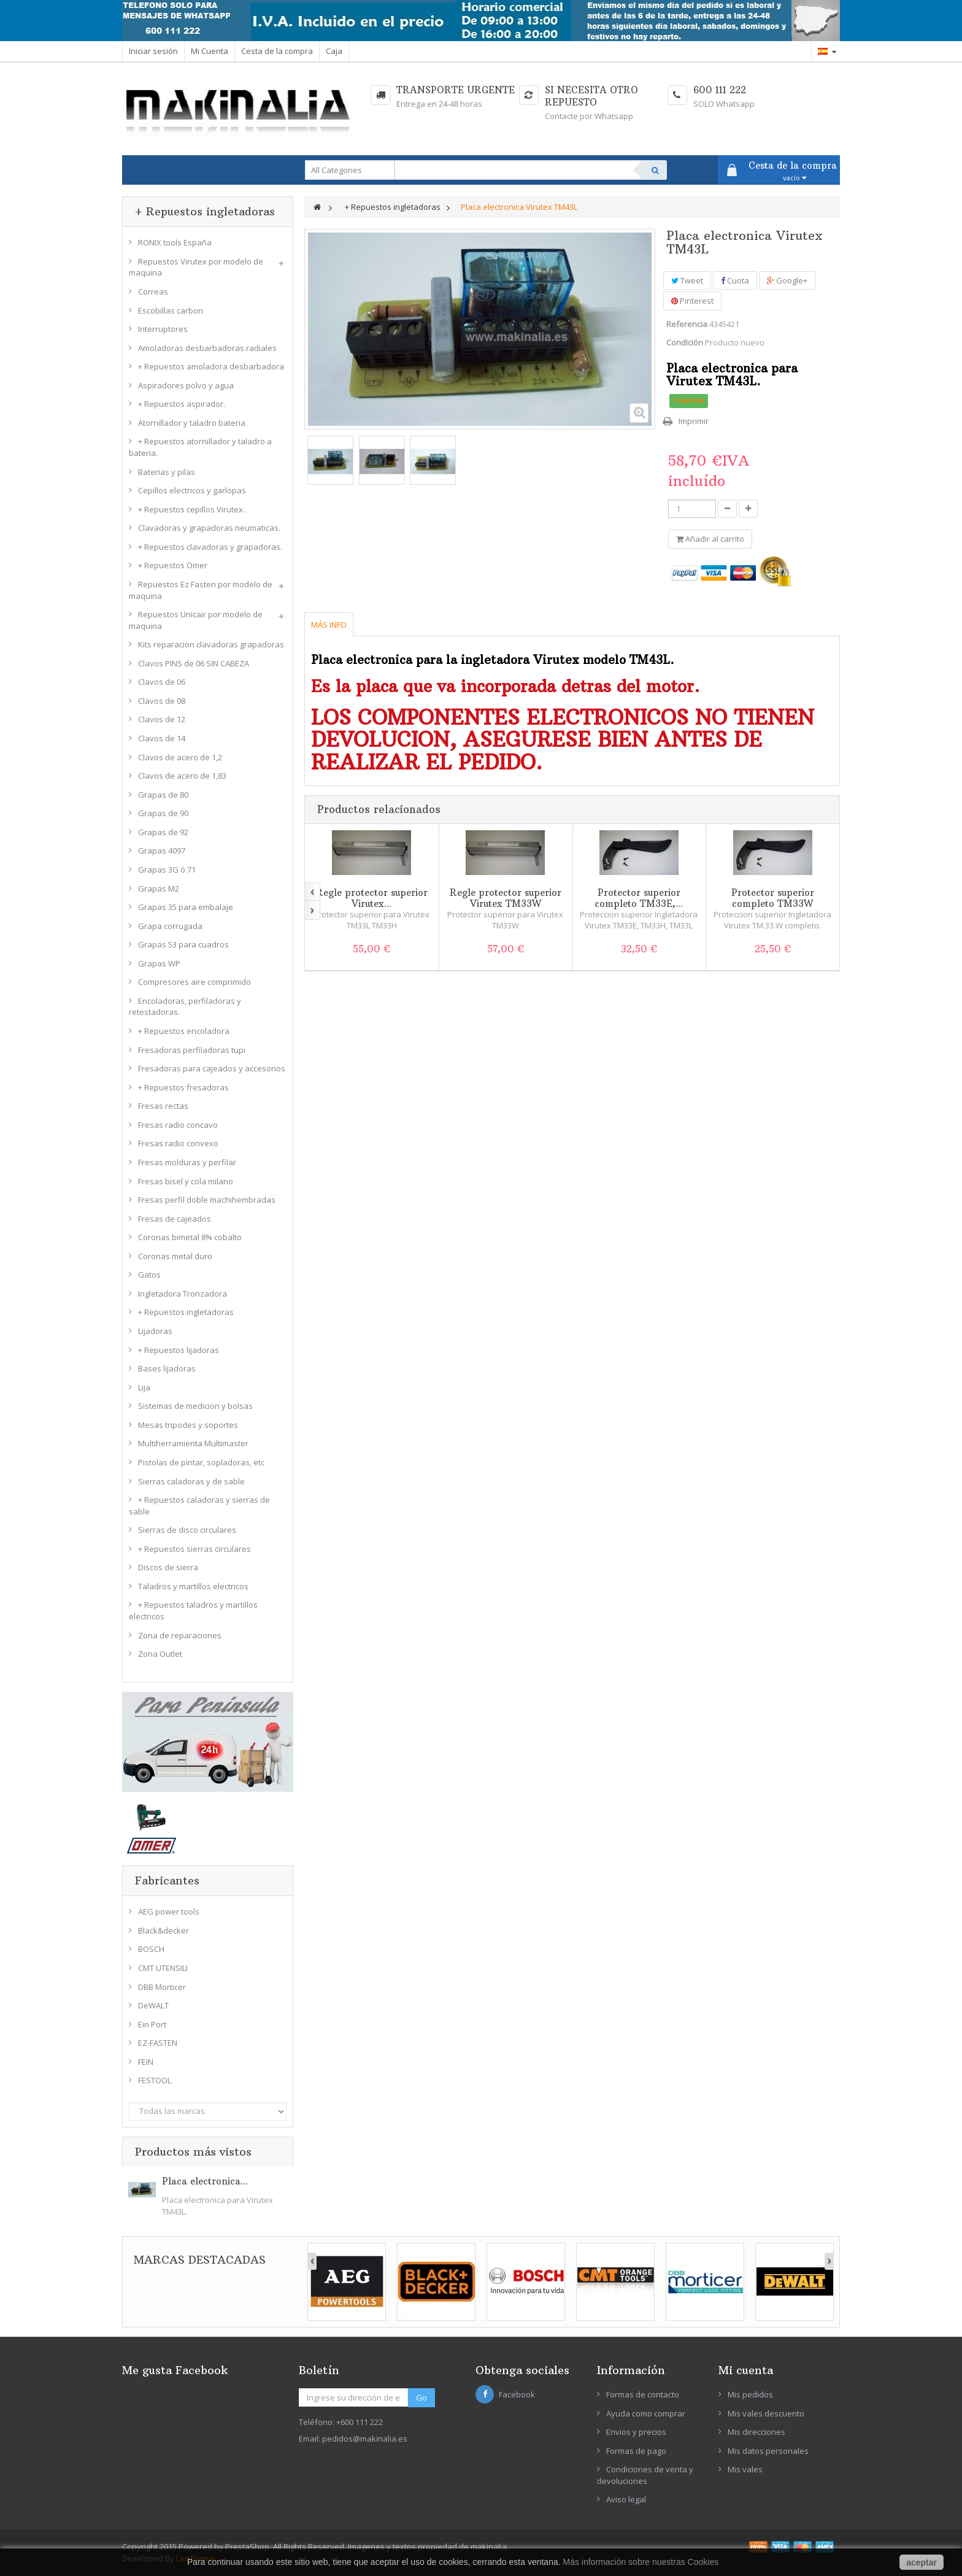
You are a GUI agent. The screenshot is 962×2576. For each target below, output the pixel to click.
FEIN (145, 2061)
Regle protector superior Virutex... (372, 898)
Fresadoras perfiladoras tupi (191, 1049)
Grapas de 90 (163, 813)
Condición (684, 342)
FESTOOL (154, 2080)
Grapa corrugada (170, 925)
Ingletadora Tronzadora (182, 1293)
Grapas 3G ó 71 (167, 869)
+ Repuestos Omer (172, 565)
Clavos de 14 (161, 738)
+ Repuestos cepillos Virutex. (191, 509)
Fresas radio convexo (178, 1143)
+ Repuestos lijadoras (178, 1349)
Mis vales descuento (766, 2413)
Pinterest (692, 300)
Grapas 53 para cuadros (183, 944)
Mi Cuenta (209, 50)
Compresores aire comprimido (194, 981)
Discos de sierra (168, 1567)
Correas (153, 291)
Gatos (149, 1274)
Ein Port (152, 2024)
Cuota (735, 280)
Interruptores (163, 328)
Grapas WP (159, 963)
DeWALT (153, 2005)
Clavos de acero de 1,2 (180, 757)
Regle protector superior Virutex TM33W (505, 898)
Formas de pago (636, 2450)
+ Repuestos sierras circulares (194, 1548)
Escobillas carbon (170, 310)
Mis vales (745, 2469)
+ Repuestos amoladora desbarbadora (211, 366)
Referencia (686, 324)
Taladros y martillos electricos (193, 1586)
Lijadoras (155, 1330)
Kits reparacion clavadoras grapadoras (211, 644)
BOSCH (151, 1948)
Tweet (687, 280)
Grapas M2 (158, 888)
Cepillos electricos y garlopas (192, 490)
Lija (144, 1387)
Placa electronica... (205, 2181)
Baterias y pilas (166, 471)
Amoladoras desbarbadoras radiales (207, 347)
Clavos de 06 (161, 681)
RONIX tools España (175, 242)
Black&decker (163, 1930)
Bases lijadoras (167, 1368)
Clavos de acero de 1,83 (182, 775)
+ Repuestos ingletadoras (186, 1311)
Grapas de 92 (163, 832)
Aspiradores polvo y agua (186, 385)
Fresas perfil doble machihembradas (206, 1199)
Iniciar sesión (153, 50)
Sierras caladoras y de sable (191, 1481)
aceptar (921, 2562)
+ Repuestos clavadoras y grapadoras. (210, 546)
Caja (334, 50)
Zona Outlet (160, 1653)
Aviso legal (626, 2499)
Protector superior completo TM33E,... (639, 898)
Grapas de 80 (163, 794)
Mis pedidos (750, 2394)
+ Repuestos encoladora (183, 1030)
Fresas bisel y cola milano (185, 1181)
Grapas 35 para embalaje (185, 906)
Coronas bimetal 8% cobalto (190, 1237)
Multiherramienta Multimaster (193, 1443)
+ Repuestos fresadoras (183, 1087)
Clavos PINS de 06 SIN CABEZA (193, 663)
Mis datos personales (768, 2450)
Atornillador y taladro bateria (191, 422)
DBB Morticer (162, 1986)
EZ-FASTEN (157, 2042)
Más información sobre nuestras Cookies (641, 2562)
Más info (329, 624)
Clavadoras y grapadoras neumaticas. (209, 527)
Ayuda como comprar (645, 2413)
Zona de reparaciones (179, 1635)
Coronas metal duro (175, 1256)
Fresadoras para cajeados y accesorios (211, 1068)
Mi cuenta (745, 2370)
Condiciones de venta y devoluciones (645, 2475)
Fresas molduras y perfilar (187, 1162)
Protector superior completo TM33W (772, 898)
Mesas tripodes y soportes (188, 1424)
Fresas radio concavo (178, 1124)
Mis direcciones (756, 2431)
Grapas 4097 (161, 850)
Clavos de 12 (161, 719)
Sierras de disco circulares (187, 1529)
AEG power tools (168, 1911)
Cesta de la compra (277, 50)
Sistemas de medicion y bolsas (195, 1405)
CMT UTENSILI (163, 1967)
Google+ (787, 280)
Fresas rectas (163, 1105)
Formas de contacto (642, 2394)
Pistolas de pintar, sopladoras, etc (201, 1462)
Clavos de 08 (161, 700)
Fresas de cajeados (174, 1218)
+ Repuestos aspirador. (181, 403)
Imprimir (694, 420)
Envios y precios (636, 2431)
